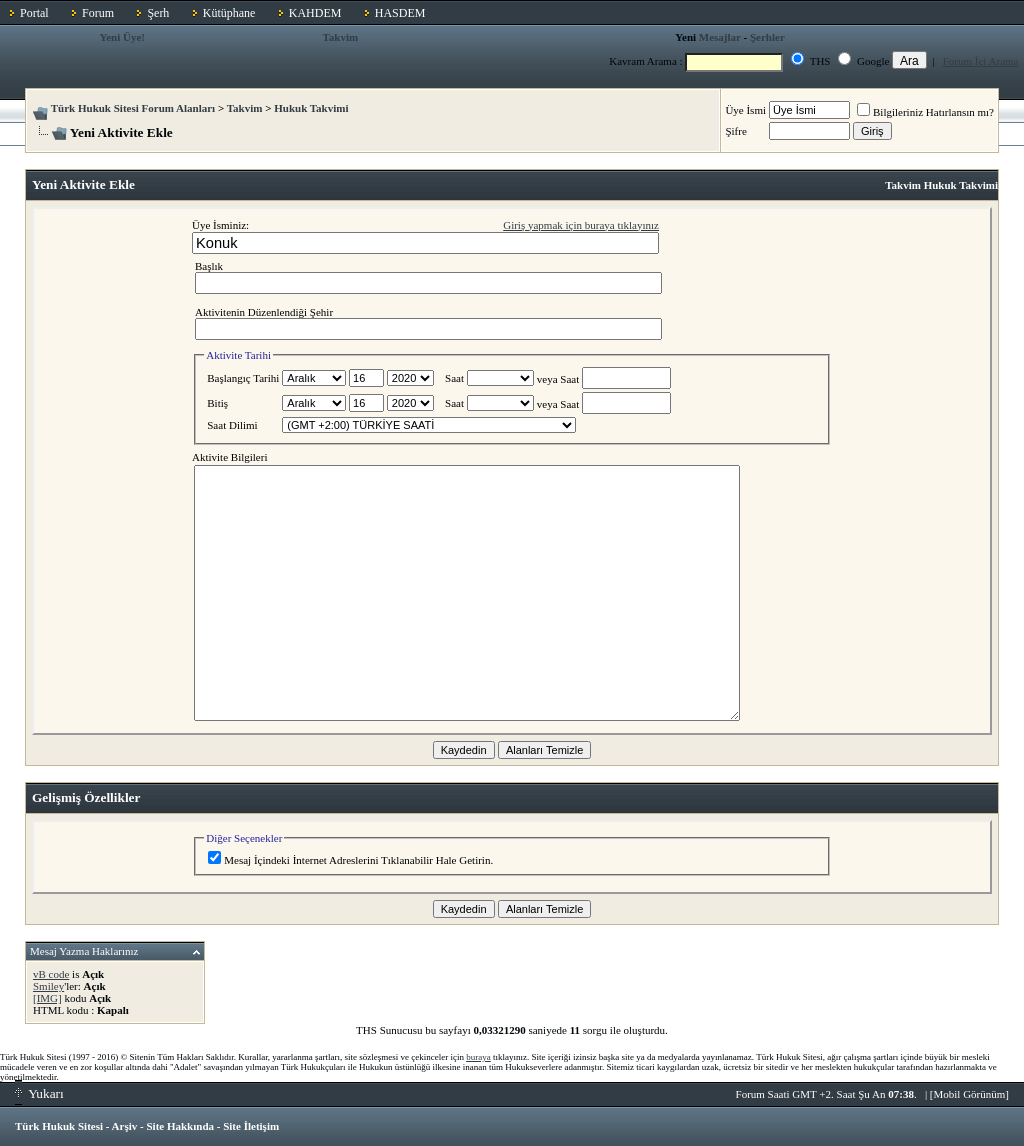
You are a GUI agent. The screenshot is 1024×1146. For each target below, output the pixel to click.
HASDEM (400, 13)
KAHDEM (315, 13)
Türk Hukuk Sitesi (59, 1126)
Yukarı (39, 1093)
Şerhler (767, 37)
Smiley (48, 986)
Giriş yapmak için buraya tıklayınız (581, 225)
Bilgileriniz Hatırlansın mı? (925, 112)
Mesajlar (720, 37)
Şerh (158, 13)
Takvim (340, 37)
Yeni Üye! (122, 37)
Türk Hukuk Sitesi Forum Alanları (133, 108)
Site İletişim (251, 1126)
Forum (98, 13)
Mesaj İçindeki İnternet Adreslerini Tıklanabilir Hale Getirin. (350, 860)
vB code (51, 974)
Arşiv (125, 1126)
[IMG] (47, 998)
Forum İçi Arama (981, 61)
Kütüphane (229, 13)
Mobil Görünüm (970, 1094)
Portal (34, 13)
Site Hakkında (180, 1126)
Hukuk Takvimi (311, 108)
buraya (478, 1057)
